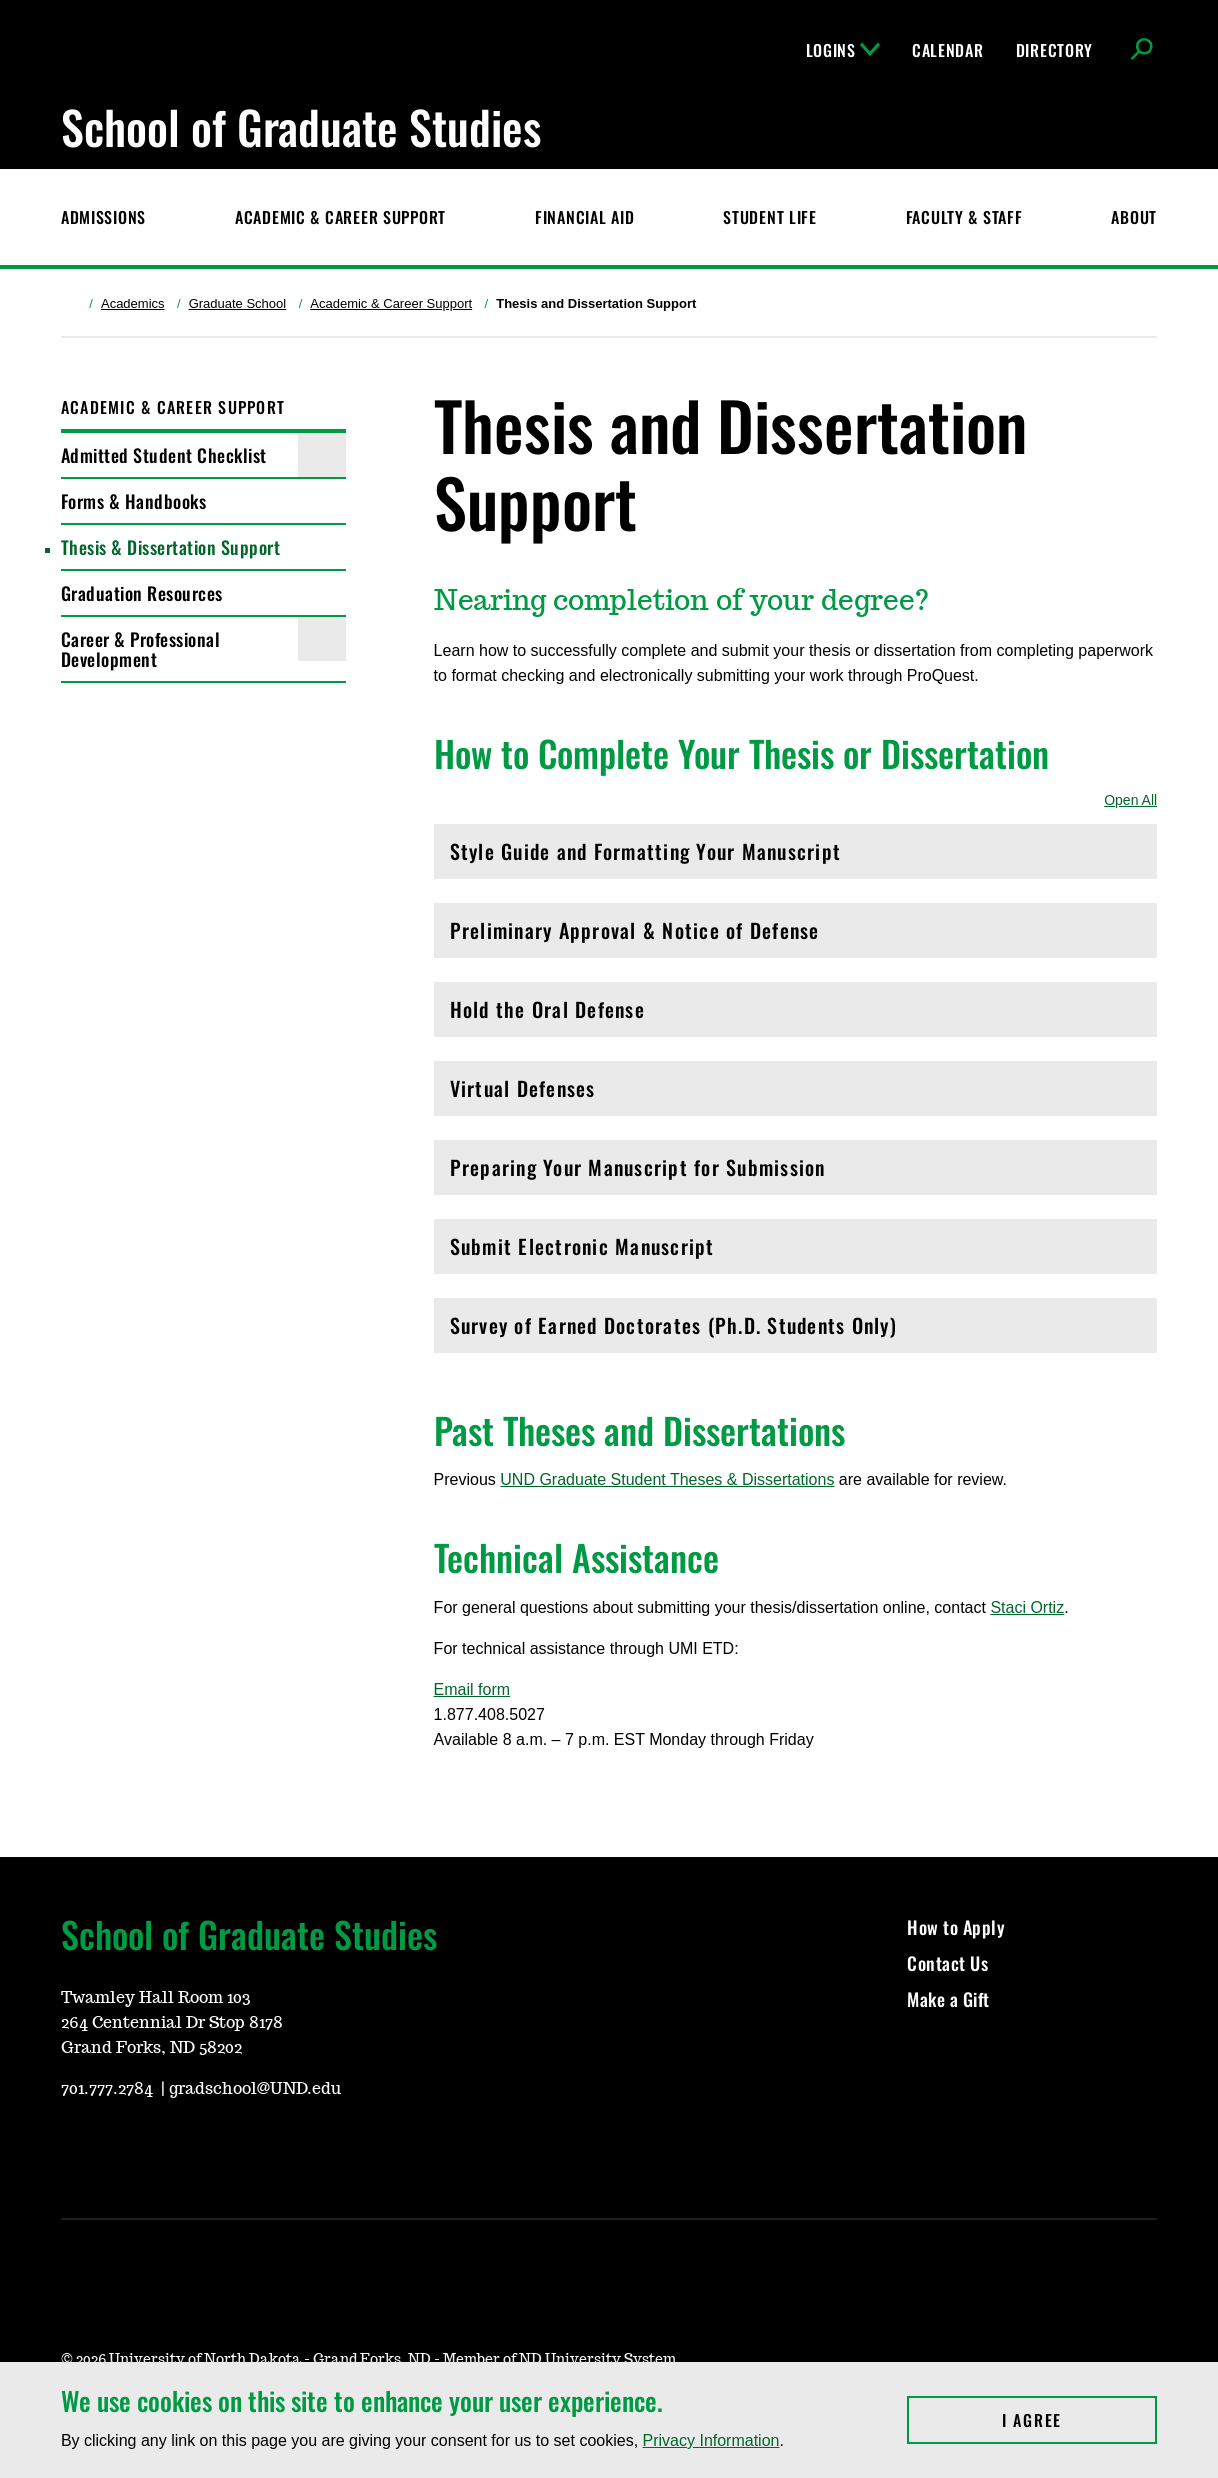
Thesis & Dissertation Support (171, 547)
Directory (1054, 50)
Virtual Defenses (796, 1093)
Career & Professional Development (141, 649)
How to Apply (956, 1927)
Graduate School (238, 303)
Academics (133, 303)
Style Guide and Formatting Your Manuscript (796, 856)
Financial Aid (584, 217)
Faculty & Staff (964, 217)
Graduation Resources (142, 593)
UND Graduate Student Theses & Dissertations (667, 1479)
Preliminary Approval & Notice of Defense (796, 935)
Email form (472, 1689)
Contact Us (947, 1963)
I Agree (1079, 2420)
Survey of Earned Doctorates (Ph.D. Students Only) (796, 1330)
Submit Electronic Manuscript (796, 1251)
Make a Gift (948, 1999)
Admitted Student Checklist (164, 455)
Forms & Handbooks (134, 501)
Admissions (103, 217)
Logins (843, 50)
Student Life (770, 217)
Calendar (948, 50)
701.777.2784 (109, 2089)
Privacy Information (711, 2440)
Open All (1130, 800)
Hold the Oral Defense (796, 1014)
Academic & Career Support (340, 217)
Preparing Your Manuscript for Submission (796, 1172)
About (1134, 217)
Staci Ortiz (1027, 1607)
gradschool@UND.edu (255, 2089)
